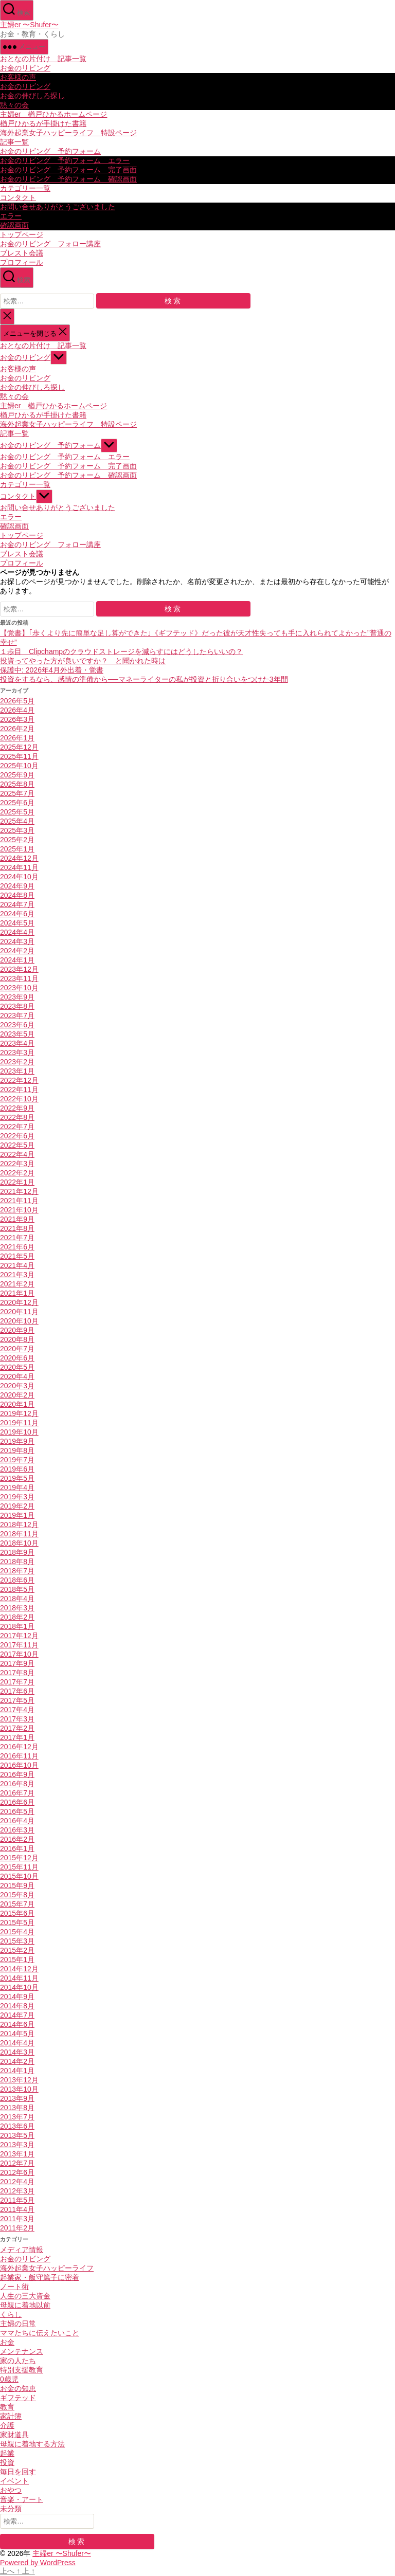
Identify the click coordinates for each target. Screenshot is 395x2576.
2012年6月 (17, 2172)
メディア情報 (21, 2249)
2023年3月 (17, 1052)
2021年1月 (17, 1293)
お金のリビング (25, 68)
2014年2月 (17, 2061)
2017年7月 (17, 1682)
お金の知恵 (18, 2388)
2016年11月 (19, 1756)
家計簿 (11, 2416)
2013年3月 (17, 2144)
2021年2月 (17, 1284)
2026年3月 (17, 719)
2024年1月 (17, 960)
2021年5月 (17, 1256)
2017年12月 (19, 1635)
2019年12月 (19, 1413)
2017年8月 (17, 1672)
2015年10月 (19, 1876)
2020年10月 (19, 1321)
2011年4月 (17, 2209)
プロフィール (21, 262)
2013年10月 (19, 2089)
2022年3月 (17, 1163)
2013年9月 (17, 2098)
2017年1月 (17, 1737)
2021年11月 (19, 1200)
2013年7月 (17, 2117)
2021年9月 (17, 1219)
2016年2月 (17, 1839)
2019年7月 (17, 1460)
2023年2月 (17, 1062)
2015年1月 (17, 1959)
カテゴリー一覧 (25, 188)
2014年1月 (17, 2070)
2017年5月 (17, 1700)
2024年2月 (17, 951)
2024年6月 (17, 914)
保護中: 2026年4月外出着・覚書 (51, 670)
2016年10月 (19, 1765)
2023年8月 (17, 1006)
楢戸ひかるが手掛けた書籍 (43, 123)
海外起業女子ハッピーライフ (47, 2268)
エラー (11, 216)
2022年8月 (17, 1117)
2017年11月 (19, 1645)
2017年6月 (17, 1691)
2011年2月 (17, 2228)
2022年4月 (17, 1154)
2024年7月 (17, 904)
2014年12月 (19, 1969)
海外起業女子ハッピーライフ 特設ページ (68, 133)
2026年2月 (17, 728)
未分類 (11, 2509)
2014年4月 (17, 2043)
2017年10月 (19, 1654)
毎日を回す (18, 2472)
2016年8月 (17, 1784)
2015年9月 (17, 1885)
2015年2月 (17, 1950)
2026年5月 (17, 701)
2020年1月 (17, 1404)
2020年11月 (19, 1312)
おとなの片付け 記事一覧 (43, 59)
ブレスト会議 (21, 253)
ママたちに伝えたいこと (39, 2333)
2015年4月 (17, 1932)
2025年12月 (19, 747)
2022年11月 (19, 1089)
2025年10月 (19, 765)
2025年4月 (17, 821)
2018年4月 (17, 1598)
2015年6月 (17, 1913)
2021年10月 (19, 1210)
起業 (7, 2453)
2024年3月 (17, 941)
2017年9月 (17, 1663)
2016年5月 (17, 1811)
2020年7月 (17, 1349)
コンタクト (18, 197)
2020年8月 (17, 1339)
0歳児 (9, 2379)
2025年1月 (17, 849)
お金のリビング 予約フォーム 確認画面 (68, 179)
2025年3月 (17, 830)
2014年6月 (17, 2024)
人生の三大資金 (25, 2296)
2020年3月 (17, 1386)
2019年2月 (17, 1506)
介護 (7, 2425)
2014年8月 (17, 2006)
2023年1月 (17, 1071)
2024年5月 (17, 923)
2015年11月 (19, 1867)
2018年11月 (19, 1534)
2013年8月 (17, 2107)
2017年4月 (17, 1710)
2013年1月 (17, 2154)
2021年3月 (17, 1275)
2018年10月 (19, 1543)
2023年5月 (17, 1034)
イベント (14, 2481)
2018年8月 (17, 1561)
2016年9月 (17, 1774)
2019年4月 (17, 1487)
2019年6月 (17, 1469)
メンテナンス (21, 2351)
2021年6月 (17, 1247)
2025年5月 (17, 812)
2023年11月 (19, 978)
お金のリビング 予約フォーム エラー (65, 160)
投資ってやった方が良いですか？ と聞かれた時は (83, 661)
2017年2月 (17, 1728)
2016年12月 (19, 1747)
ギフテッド (18, 2397)
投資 (7, 2462)
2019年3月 (17, 1497)
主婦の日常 (18, 2323)
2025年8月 (17, 784)
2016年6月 (17, 1802)
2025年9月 (17, 775)
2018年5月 (17, 1589)
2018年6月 (17, 1580)
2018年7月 (17, 1571)
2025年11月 (19, 756)
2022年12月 (19, 1080)
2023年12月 (19, 969)
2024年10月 (19, 877)
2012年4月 (17, 2182)
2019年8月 (17, 1450)
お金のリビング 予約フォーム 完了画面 (68, 170)
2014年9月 (17, 1996)
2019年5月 (17, 1478)
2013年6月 (17, 2126)
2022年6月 (17, 1136)
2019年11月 (19, 1423)
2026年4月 (17, 710)
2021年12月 (19, 1191)
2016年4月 (17, 1821)
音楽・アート (21, 2499)
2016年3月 (17, 1830)
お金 (7, 2342)
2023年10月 (19, 988)
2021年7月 (17, 1237)
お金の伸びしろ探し (32, 96)
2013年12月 (19, 2080)
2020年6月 (17, 1358)
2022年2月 (17, 1173)
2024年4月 (17, 932)
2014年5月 (17, 2033)
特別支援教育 (21, 2370)
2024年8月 (17, 895)
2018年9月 (17, 1552)
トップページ (21, 234)
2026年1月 (17, 738)
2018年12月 (19, 1524)
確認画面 (14, 225)
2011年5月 (17, 2200)
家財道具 (14, 2434)
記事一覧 (14, 142)
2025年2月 (17, 840)
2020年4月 (17, 1376)
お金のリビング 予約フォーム (50, 151)
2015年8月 (17, 1895)
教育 (7, 2407)
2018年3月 (17, 1608)
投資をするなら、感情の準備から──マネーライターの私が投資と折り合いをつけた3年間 (144, 679)
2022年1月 (17, 1182)
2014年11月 (19, 1978)
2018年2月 (17, 1617)
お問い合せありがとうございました (57, 207)
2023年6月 (17, 1025)
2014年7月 (17, 2015)
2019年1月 (17, 1515)
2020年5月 (17, 1367)
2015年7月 (17, 1904)
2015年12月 (19, 1858)
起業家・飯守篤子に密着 (39, 2277)
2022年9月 (17, 1108)
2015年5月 (17, 1922)
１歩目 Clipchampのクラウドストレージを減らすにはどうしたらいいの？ (121, 651)
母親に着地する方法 (32, 2444)
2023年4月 (17, 1043)
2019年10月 (19, 1432)
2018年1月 (17, 1626)
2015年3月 (17, 1941)
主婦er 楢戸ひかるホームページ (53, 114)
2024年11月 (19, 867)
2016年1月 (17, 1848)
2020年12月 (19, 1302)
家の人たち (18, 2360)
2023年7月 (17, 1015)
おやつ (11, 2490)
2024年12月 (19, 858)
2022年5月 (17, 1145)
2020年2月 (17, 1395)
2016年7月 (17, 1793)
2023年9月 (17, 997)
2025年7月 (17, 793)
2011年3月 (17, 2219)
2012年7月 (17, 2163)
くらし (11, 2314)
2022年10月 (19, 1099)
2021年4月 (17, 1265)
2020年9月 (17, 1330)
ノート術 (14, 2286)
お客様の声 (18, 77)
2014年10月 (19, 1987)
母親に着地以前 (25, 2305)
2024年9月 (17, 886)
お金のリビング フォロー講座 (50, 244)
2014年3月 (17, 2052)
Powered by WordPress (38, 2563)
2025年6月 (17, 803)
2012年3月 (17, 2191)
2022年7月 (17, 1126)
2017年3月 (17, 1719)
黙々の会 (14, 105)
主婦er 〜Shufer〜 (29, 25)
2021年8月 (17, 1228)
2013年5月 (17, 2135)
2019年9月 (17, 1441)
